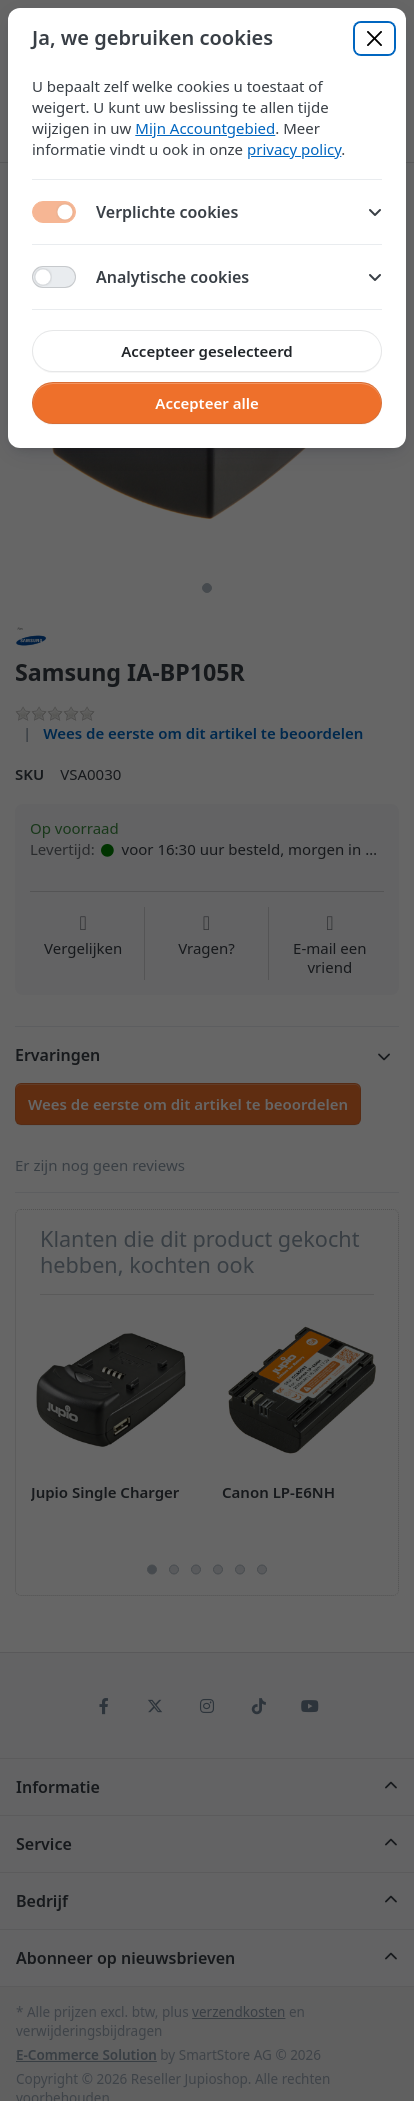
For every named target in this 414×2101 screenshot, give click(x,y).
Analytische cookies (239, 277)
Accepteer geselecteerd (206, 351)
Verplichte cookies (239, 212)
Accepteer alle (206, 403)
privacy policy (294, 149)
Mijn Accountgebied (205, 128)
